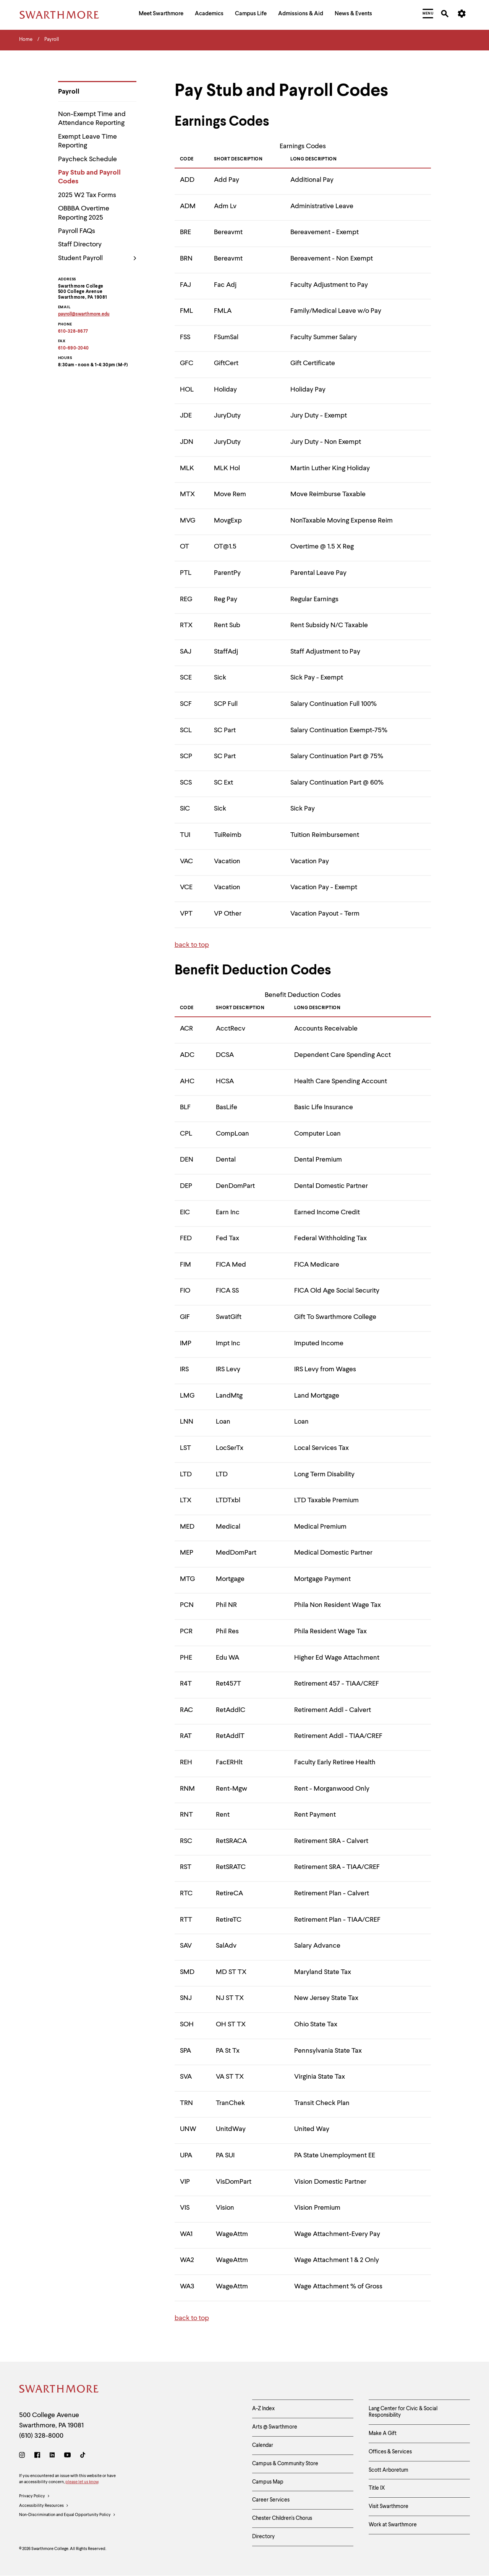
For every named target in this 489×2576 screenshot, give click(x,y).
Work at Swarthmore (393, 2524)
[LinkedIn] (52, 2456)
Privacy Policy (34, 2496)
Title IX (377, 2488)
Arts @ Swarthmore (274, 2427)
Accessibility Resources (44, 2506)
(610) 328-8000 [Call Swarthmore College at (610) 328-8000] (41, 2435)
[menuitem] (161, 15)
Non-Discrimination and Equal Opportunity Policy (67, 2515)
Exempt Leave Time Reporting (87, 141)
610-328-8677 (73, 331)
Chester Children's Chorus (282, 2518)
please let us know (81, 2482)
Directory (263, 2536)
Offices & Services (390, 2452)
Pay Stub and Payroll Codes (89, 177)
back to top (192, 945)
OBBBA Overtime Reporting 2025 (83, 213)
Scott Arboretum (388, 2470)
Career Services (271, 2500)
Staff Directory (80, 244)
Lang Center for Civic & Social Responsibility (403, 2412)
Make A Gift (383, 2433)
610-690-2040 (73, 348)
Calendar (262, 2445)
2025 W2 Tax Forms (87, 195)
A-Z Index (263, 2408)
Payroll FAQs (76, 231)
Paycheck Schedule (87, 159)
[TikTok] (82, 2456)
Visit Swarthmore (388, 2506)
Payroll (68, 91)
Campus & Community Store (285, 2463)
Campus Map (267, 2482)
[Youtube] (67, 2456)
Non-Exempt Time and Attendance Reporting (92, 118)
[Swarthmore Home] (59, 2390)
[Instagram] (23, 2456)
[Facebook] (37, 2456)
